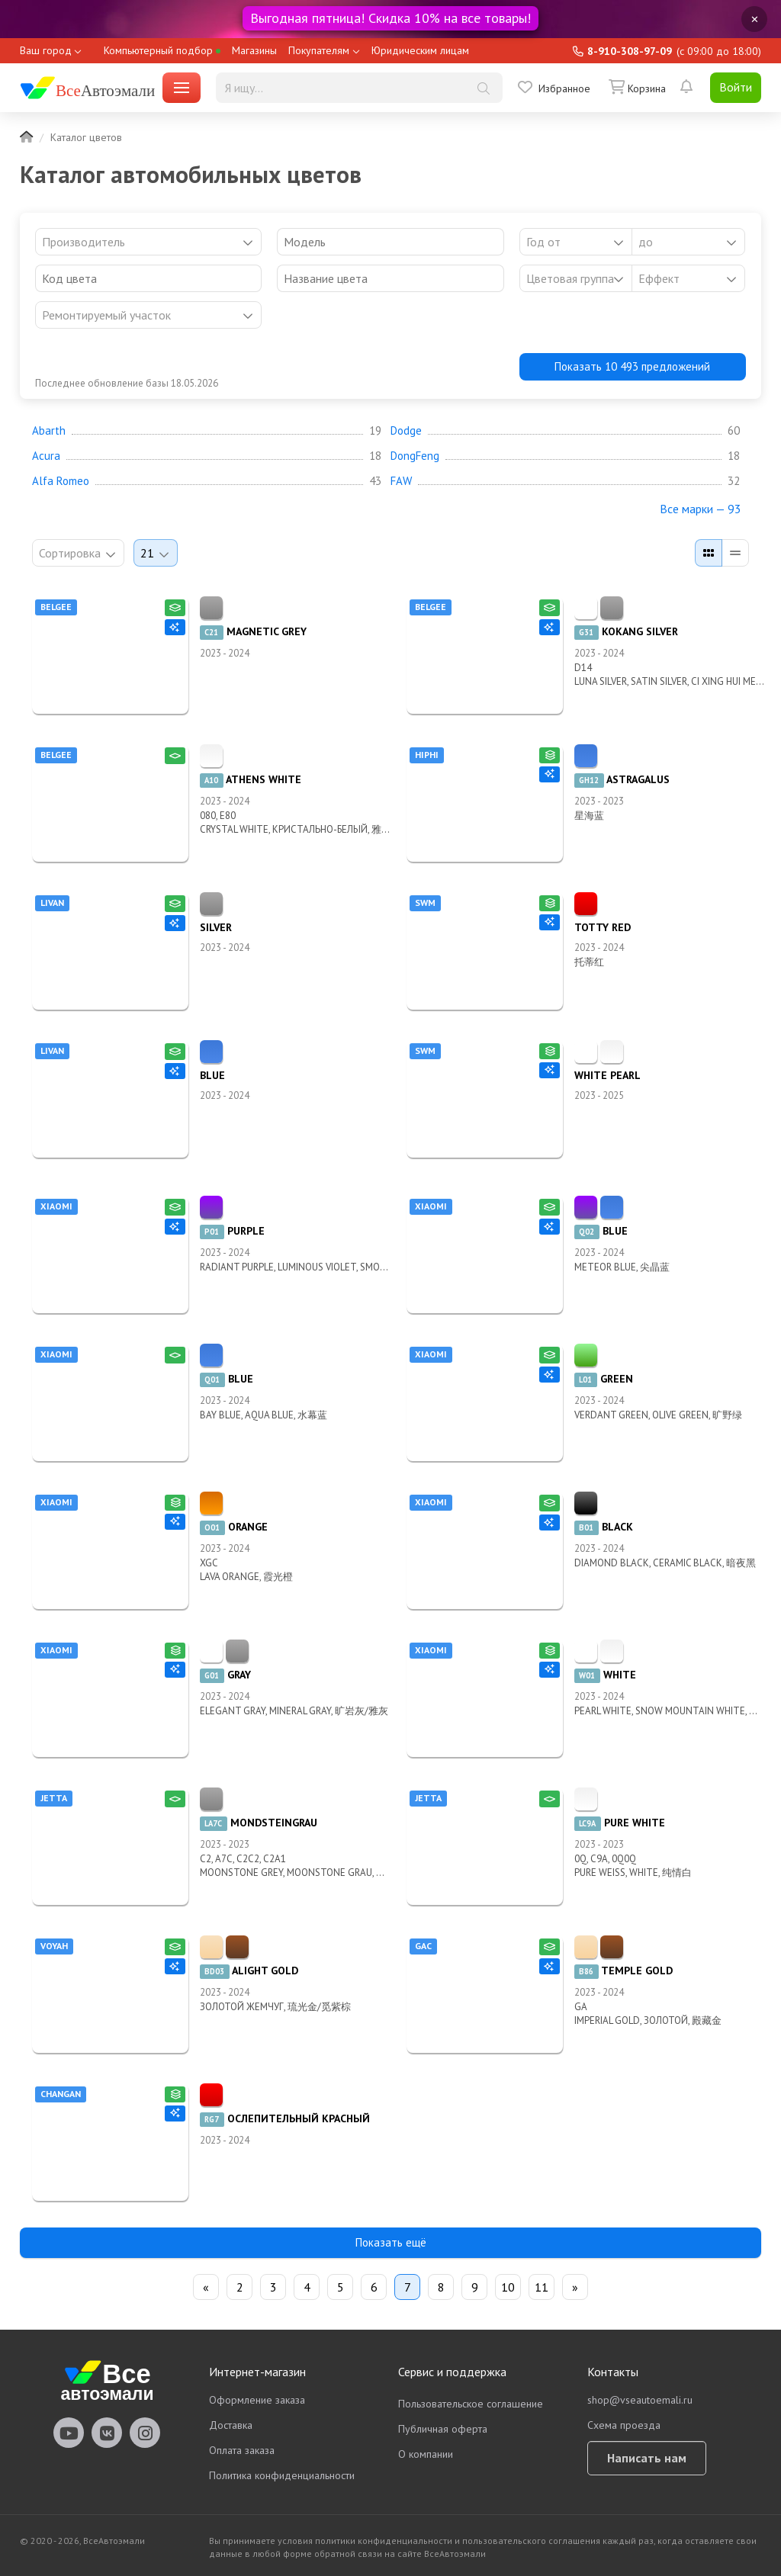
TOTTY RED (602, 927)
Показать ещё (390, 2242)
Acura (46, 456)
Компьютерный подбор (162, 50)
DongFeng (414, 456)
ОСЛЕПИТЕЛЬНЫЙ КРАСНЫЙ (285, 2118)
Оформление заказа (257, 2400)
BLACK (603, 1527)
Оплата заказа (242, 2450)
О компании (425, 2454)
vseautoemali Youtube (68, 2432)
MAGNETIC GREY (253, 631)
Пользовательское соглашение (470, 2404)
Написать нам (646, 2457)
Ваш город (46, 50)
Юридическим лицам (420, 50)
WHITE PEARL (607, 1075)
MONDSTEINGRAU (258, 1822)
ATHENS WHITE (250, 779)
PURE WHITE (619, 1822)
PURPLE (232, 1231)
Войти (735, 87)
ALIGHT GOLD (249, 1970)
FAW (401, 481)
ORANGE (234, 1527)
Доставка (230, 2425)
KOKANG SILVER (626, 631)
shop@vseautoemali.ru (640, 2400)
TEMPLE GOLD (623, 1970)
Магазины (254, 50)
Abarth (49, 431)
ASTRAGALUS (622, 779)
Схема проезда (623, 2425)
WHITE (605, 1674)
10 (508, 2287)
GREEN (603, 1379)
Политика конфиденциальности (282, 2475)
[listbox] (576, 278)
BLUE (212, 1075)
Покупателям (318, 50)
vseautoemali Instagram (145, 2432)
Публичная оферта (442, 2429)
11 (541, 2287)
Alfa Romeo (60, 481)
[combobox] (148, 241)
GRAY (225, 1674)
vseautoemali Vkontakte (107, 2432)
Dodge (406, 431)
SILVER (216, 927)
